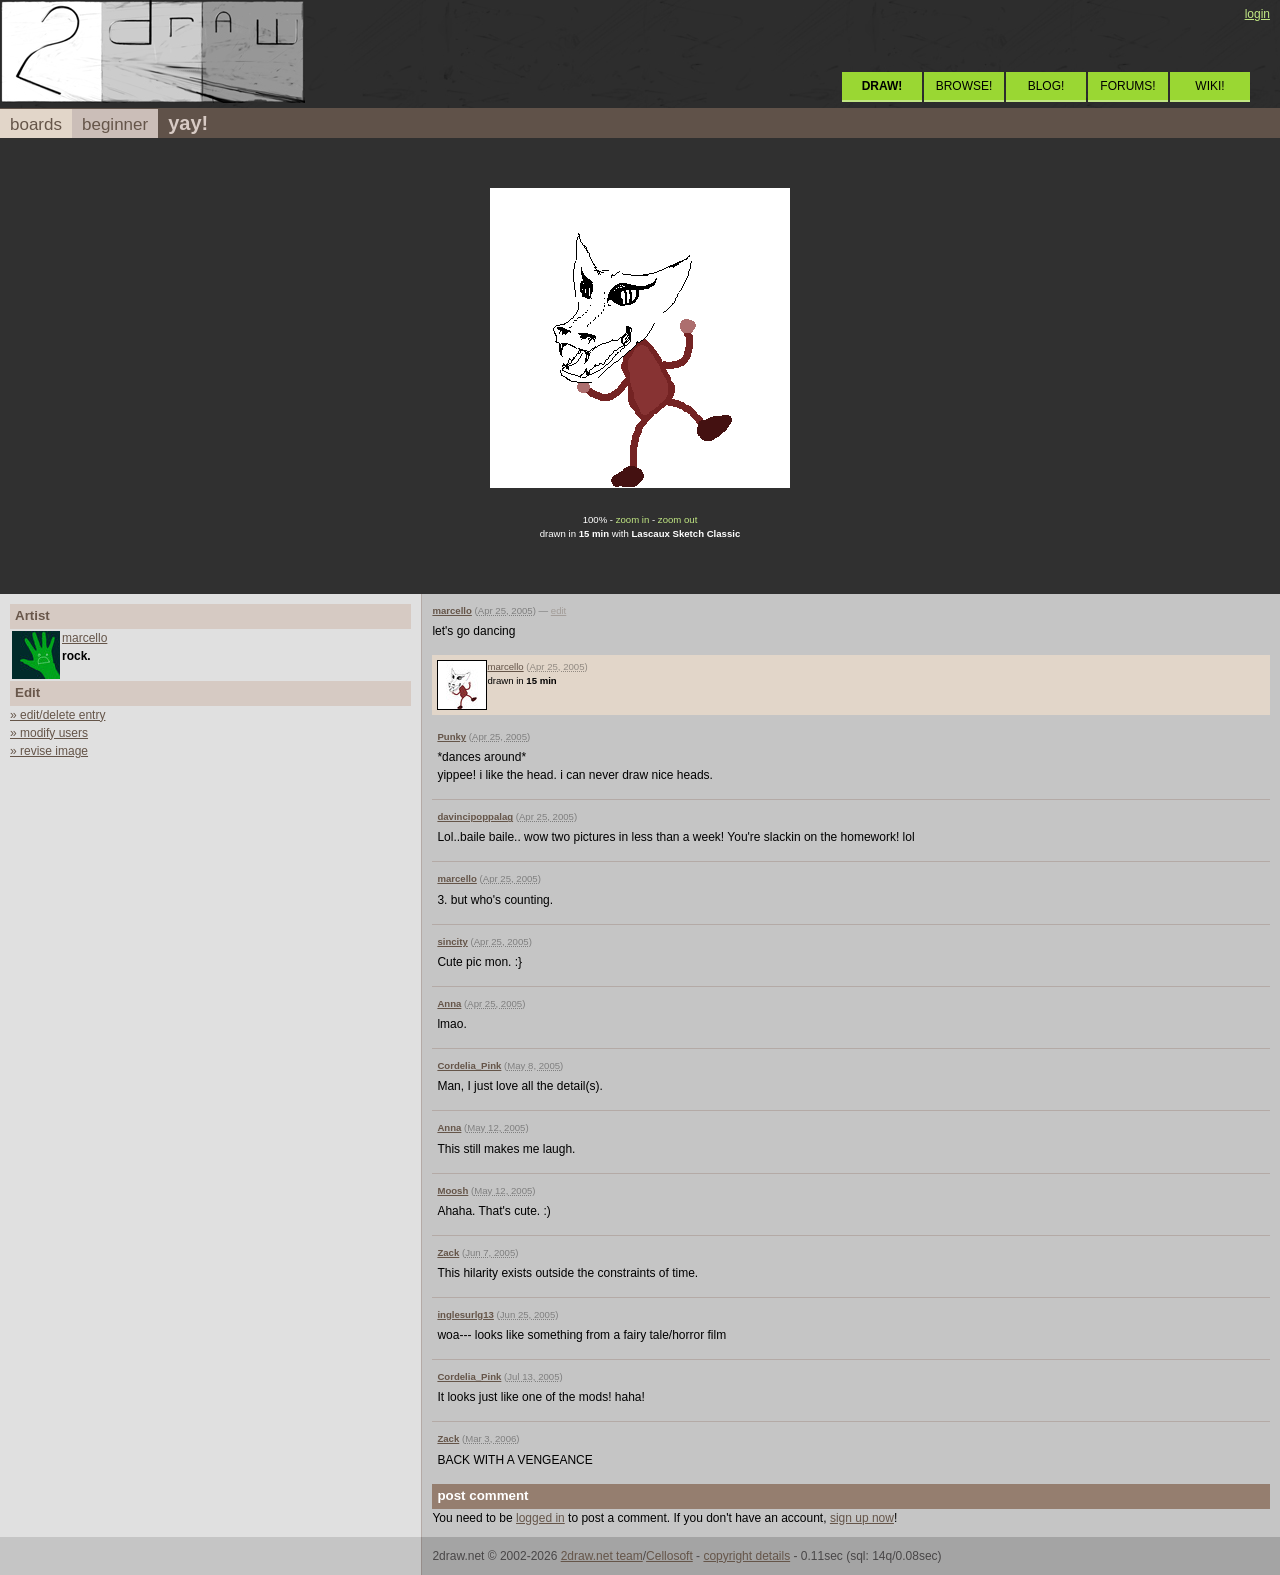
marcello (84, 638)
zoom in (633, 519)
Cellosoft (669, 1556)
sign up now (862, 1518)
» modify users (49, 733)
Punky (451, 736)
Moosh (452, 1190)
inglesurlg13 (465, 1314)
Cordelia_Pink (469, 1065)
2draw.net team (602, 1556)
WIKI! (1209, 86)
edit (558, 610)
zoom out (677, 519)
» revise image (49, 751)
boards (36, 124)
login (1257, 14)
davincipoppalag (475, 816)
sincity (452, 941)
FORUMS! (1127, 86)
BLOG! (1046, 86)
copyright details (746, 1556)
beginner (115, 124)
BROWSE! (964, 86)
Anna (449, 1003)
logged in (540, 1518)
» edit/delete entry (57, 715)
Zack (448, 1252)
